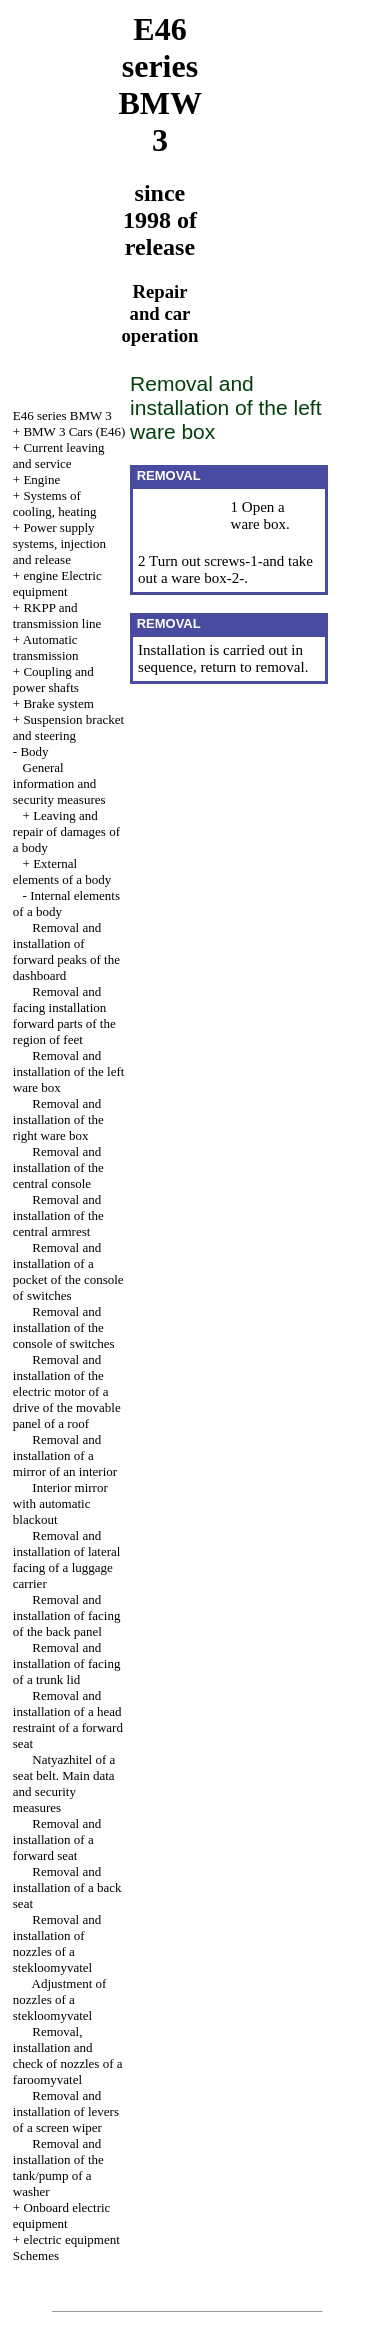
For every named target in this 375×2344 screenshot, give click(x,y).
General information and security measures (59, 783)
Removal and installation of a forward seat (57, 1839)
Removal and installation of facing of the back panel (67, 1615)
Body (34, 751)
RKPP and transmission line (57, 615)
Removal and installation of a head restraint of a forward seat (68, 1719)
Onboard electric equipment (62, 2215)
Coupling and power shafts (53, 679)
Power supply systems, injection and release (59, 543)
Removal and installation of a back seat (67, 1887)
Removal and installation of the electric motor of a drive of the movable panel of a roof (67, 1391)
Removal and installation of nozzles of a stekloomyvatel (57, 1943)
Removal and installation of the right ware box (58, 1119)
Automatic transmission (46, 647)
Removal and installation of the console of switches (64, 1327)
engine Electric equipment (57, 583)
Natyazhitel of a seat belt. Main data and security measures (64, 1783)
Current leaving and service (59, 455)
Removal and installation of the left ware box (69, 1071)
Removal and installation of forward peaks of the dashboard (66, 951)
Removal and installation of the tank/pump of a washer (58, 2167)
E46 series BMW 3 (62, 415)
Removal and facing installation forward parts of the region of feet (64, 1015)
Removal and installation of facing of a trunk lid (67, 1663)
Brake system (58, 703)
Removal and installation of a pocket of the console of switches (68, 1271)
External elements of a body (62, 871)
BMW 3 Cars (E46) (74, 431)
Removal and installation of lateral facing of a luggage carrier (67, 1559)
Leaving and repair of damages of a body (66, 831)
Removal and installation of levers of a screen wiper (66, 2111)
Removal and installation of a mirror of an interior (65, 1455)
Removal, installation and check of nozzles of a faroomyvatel (68, 2055)
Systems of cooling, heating (55, 503)
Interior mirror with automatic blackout (60, 1503)
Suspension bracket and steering (68, 727)
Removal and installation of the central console (58, 1167)
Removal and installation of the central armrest (58, 1215)
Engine (41, 479)
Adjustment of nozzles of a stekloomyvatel (60, 1999)
